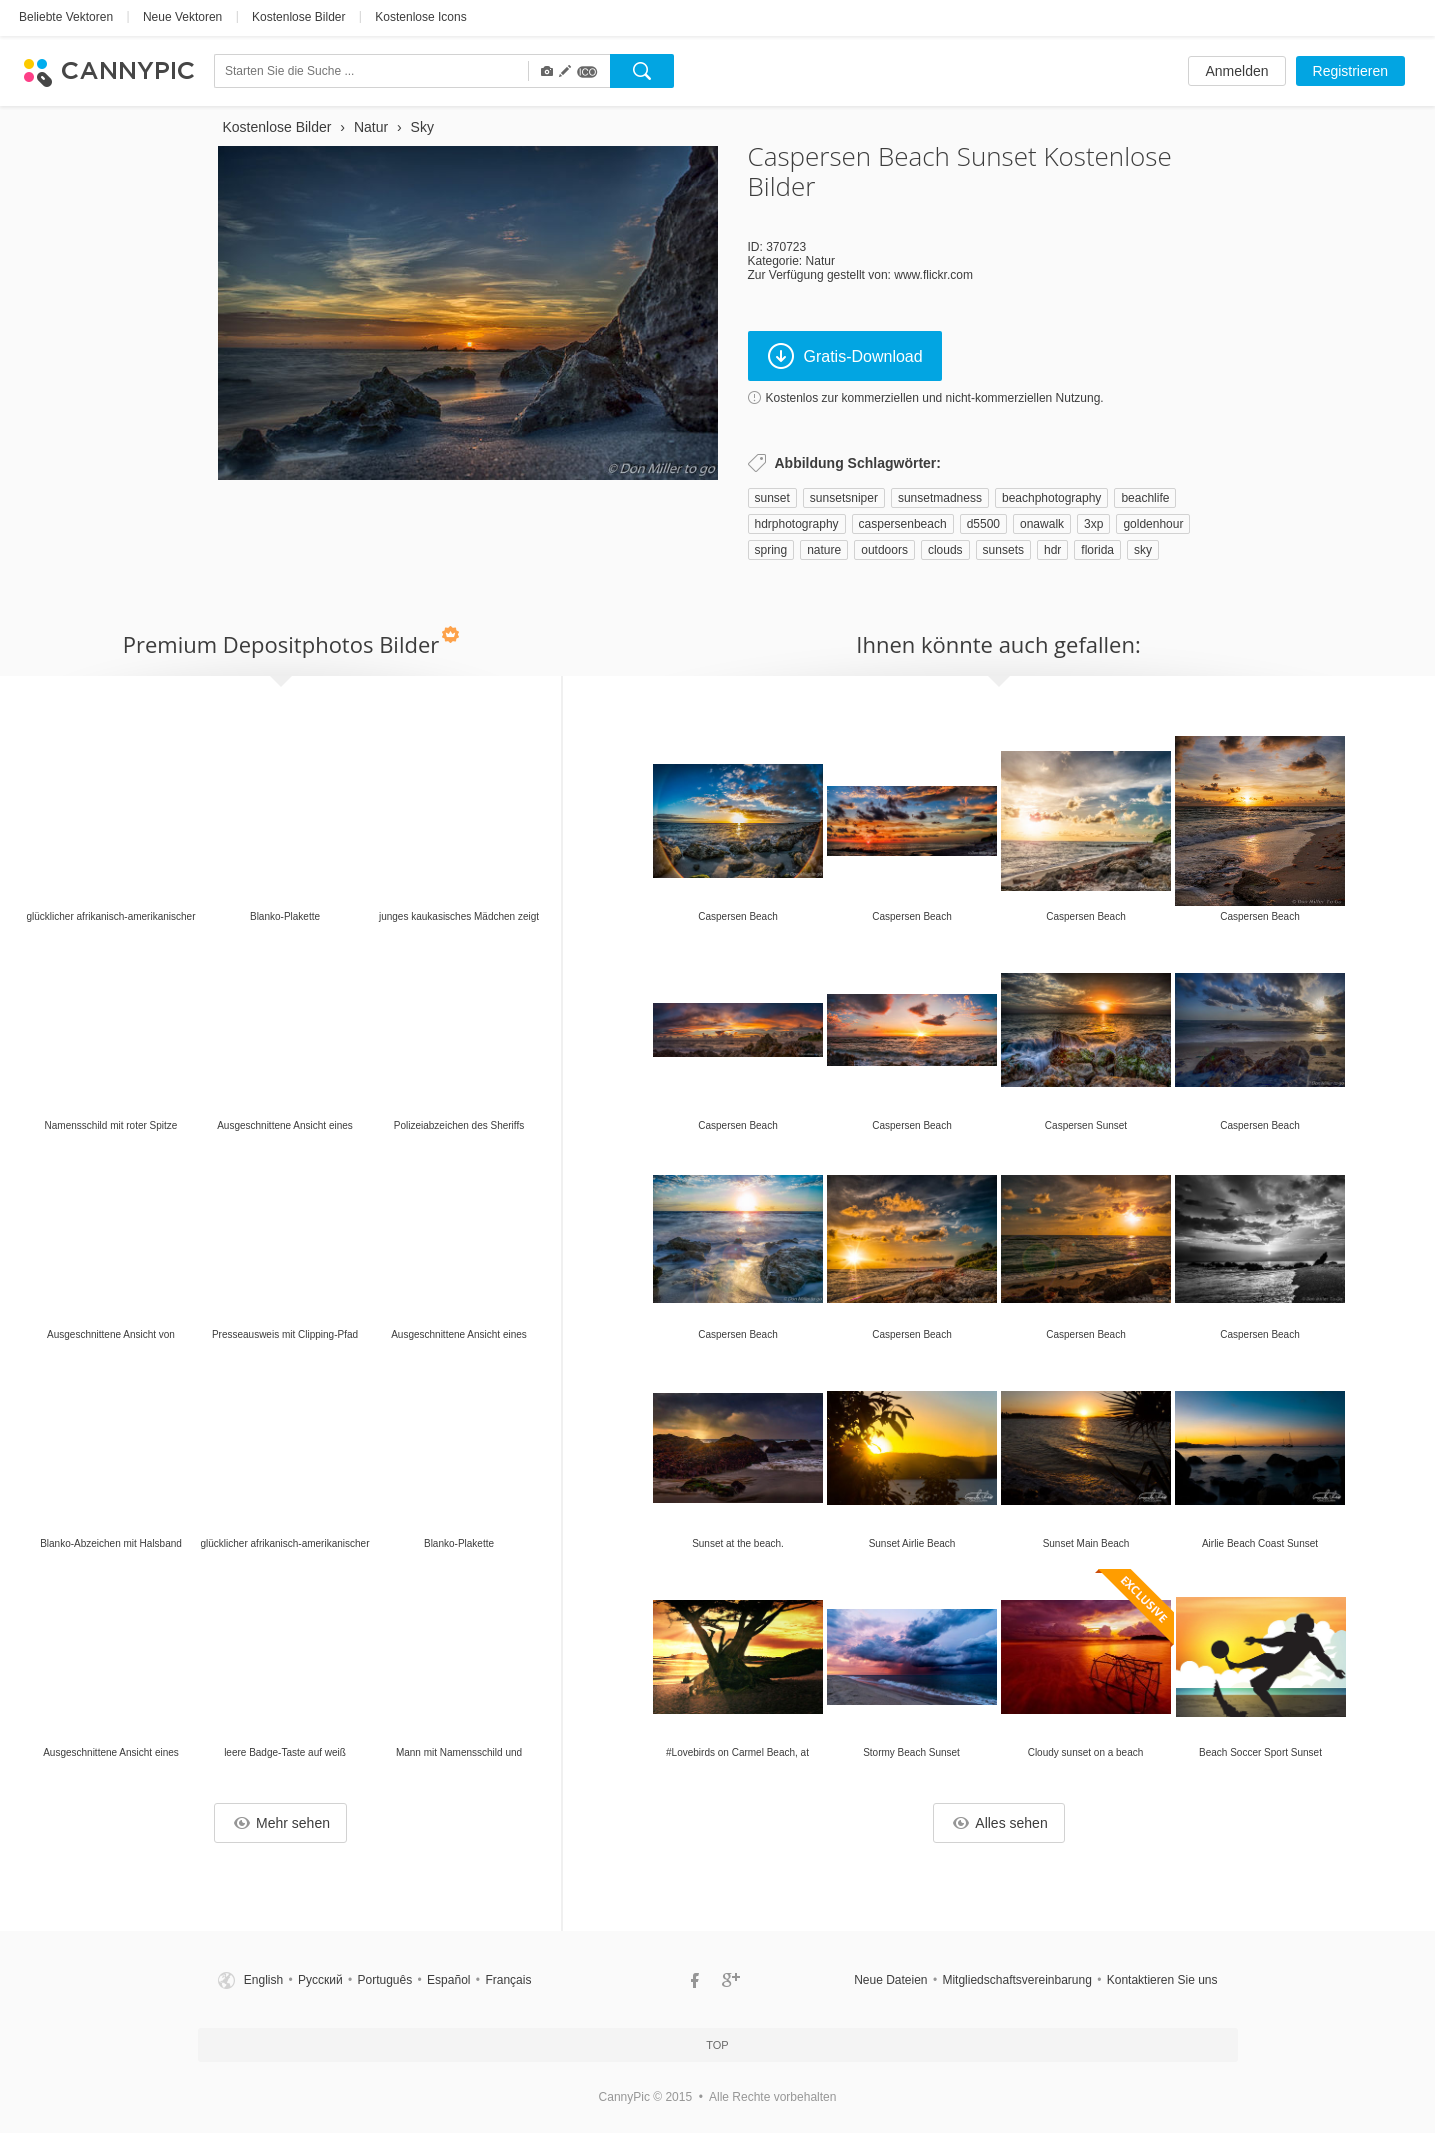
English (263, 1980)
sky (1143, 550)
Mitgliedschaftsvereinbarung (1016, 1980)
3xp (1093, 524)
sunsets (1003, 550)
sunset (772, 498)
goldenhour (1153, 524)
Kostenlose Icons (420, 17)
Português (385, 1980)
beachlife (1145, 498)
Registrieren (1350, 71)
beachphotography (1051, 498)
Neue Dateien (890, 1980)
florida (1097, 550)
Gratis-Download (845, 356)
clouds (945, 550)
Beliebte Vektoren (66, 17)
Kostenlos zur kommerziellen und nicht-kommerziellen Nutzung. (935, 398)
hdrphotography (797, 524)
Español (448, 1980)
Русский (320, 1980)
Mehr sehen (282, 1823)
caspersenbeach (903, 524)
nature (824, 550)
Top (717, 2045)
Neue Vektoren (182, 17)
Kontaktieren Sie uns (1162, 1980)
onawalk (1042, 524)
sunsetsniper (844, 498)
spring (771, 550)
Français (508, 1980)
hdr (1052, 550)
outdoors (884, 550)
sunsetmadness (940, 498)
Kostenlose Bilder (298, 17)
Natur (820, 261)
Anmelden (1236, 71)
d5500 (983, 524)
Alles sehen (1000, 1823)
